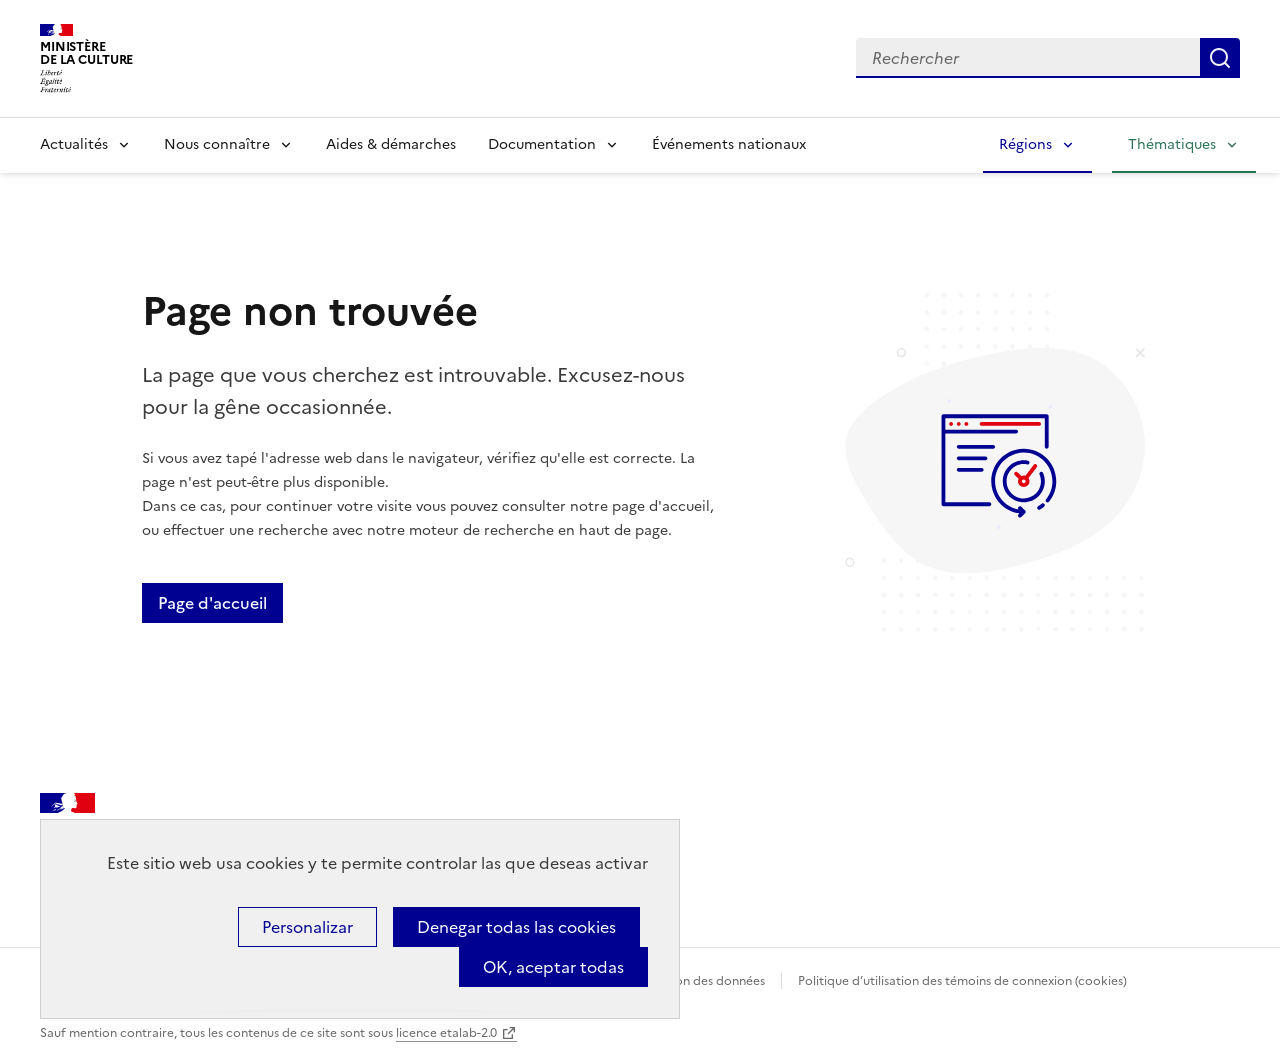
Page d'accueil (212, 603)
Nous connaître (217, 144)
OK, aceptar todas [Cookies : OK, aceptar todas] (553, 967)
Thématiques (1172, 144)
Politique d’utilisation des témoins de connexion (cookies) (962, 981)
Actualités (74, 144)
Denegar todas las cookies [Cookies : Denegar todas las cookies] (516, 927)
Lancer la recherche (1220, 58)
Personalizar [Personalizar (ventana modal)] (307, 927)
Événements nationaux (729, 144)
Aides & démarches (391, 144)
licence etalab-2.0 (446, 1033)
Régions (1025, 144)
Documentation (542, 144)
